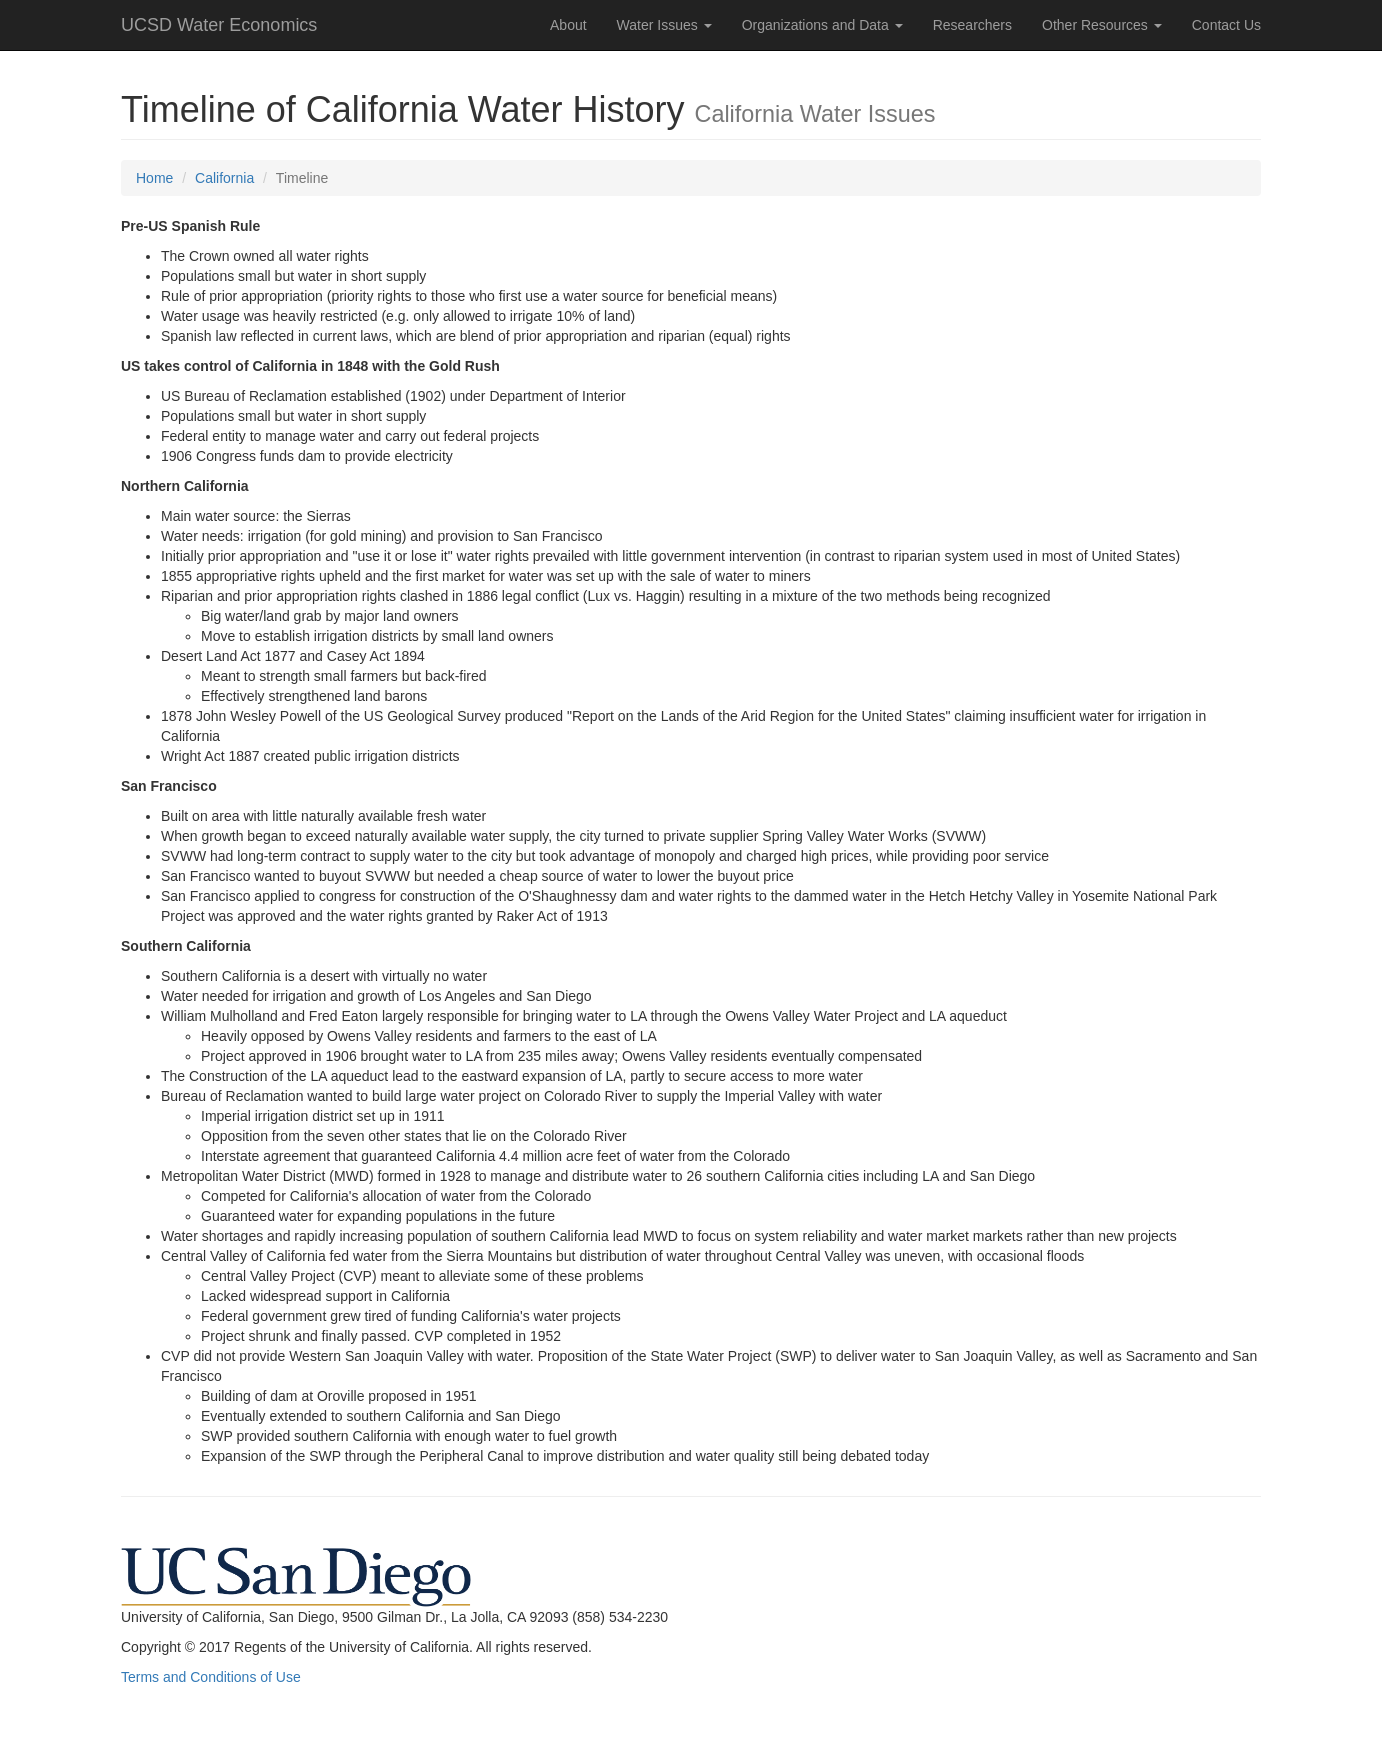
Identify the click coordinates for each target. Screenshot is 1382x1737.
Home (154, 178)
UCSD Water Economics (219, 25)
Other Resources (1102, 25)
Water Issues (664, 25)
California (224, 178)
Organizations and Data (822, 25)
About (568, 25)
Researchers (972, 25)
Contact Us (1226, 25)
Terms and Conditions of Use (211, 1677)
